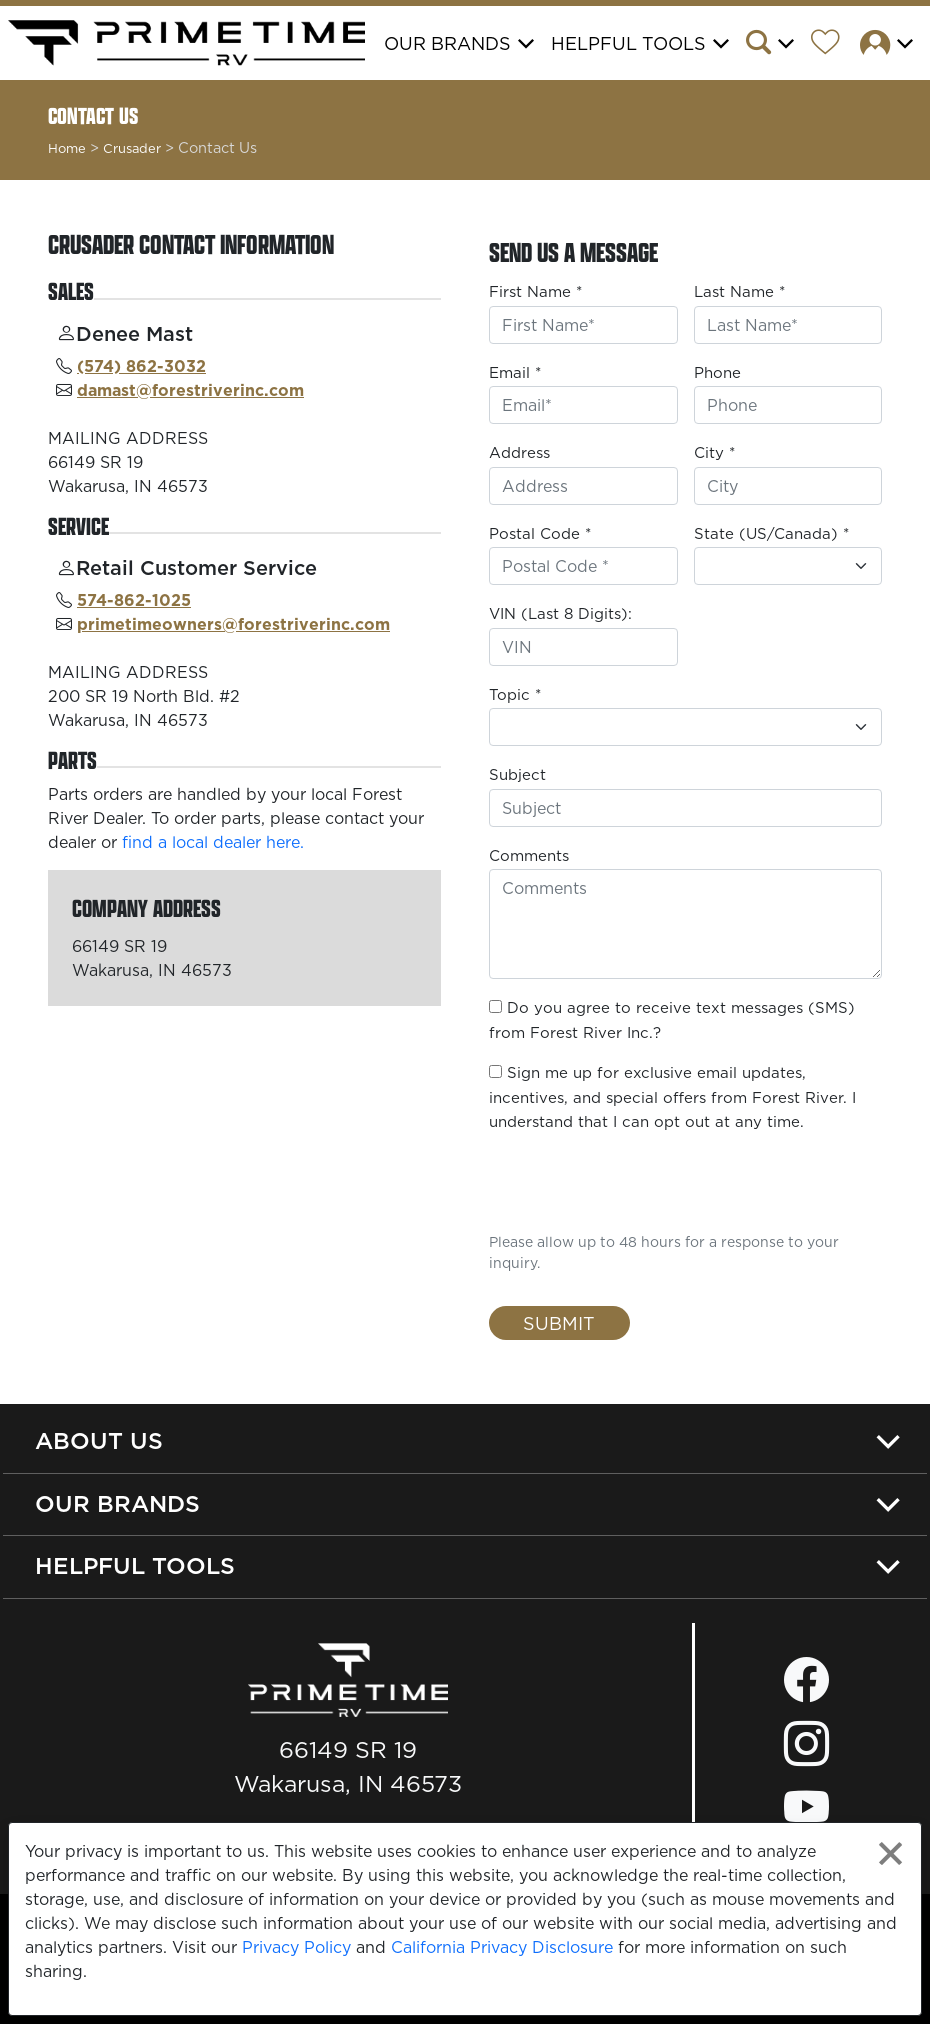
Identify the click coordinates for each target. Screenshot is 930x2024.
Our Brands (117, 1503)
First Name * (535, 291)
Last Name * (739, 291)
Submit (559, 1323)
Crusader (132, 148)
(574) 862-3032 (141, 366)
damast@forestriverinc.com (190, 390)
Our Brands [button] (447, 43)
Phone (717, 372)
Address (519, 452)
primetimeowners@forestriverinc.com (233, 624)
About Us (99, 1440)
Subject (517, 774)
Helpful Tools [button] (628, 43)
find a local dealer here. (213, 842)
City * (714, 452)
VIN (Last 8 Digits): (560, 613)
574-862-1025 (134, 600)
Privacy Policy (296, 1947)
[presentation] (606, 1180)
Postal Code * (540, 533)
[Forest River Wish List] (833, 45)
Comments (529, 855)
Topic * (515, 694)
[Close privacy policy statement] (890, 1853)
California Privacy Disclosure (502, 1947)
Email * (515, 372)
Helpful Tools (135, 1565)
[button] (776, 45)
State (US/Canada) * (771, 533)
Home (67, 148)
